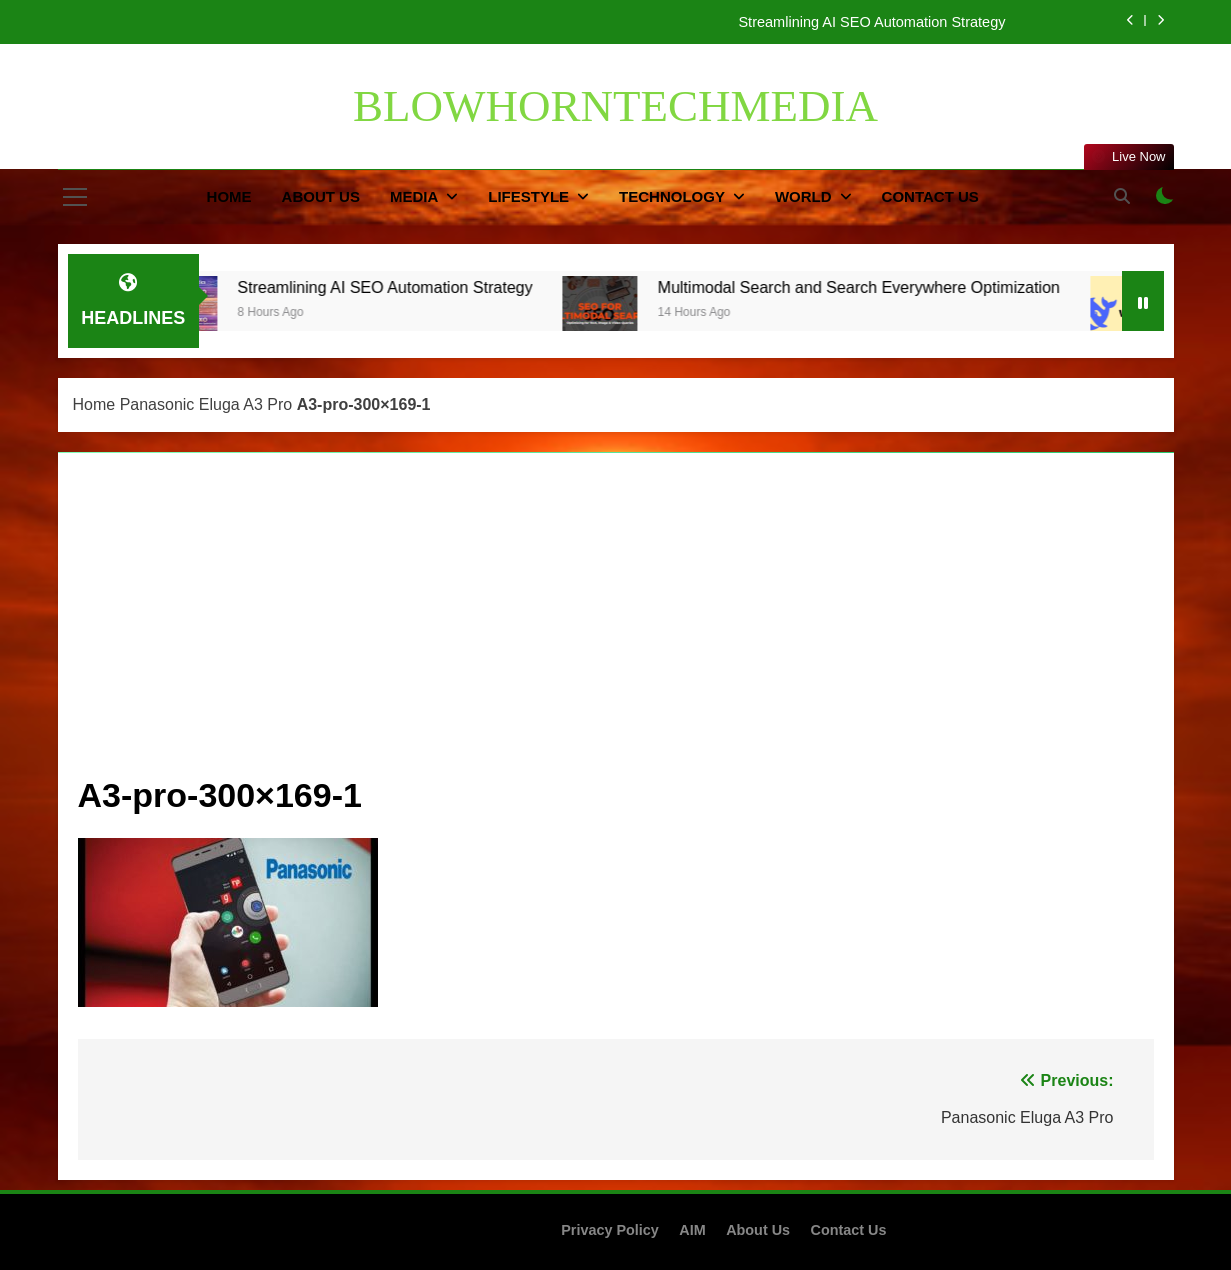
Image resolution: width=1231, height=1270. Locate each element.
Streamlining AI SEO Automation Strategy (871, 22)
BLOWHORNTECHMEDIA (615, 106)
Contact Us (930, 196)
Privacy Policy (610, 1230)
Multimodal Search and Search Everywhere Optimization (881, 287)
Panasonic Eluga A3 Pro (206, 404)
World (803, 196)
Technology (672, 196)
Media (414, 196)
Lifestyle (528, 196)
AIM (692, 1230)
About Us (321, 196)
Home (229, 196)
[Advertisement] (616, 623)
